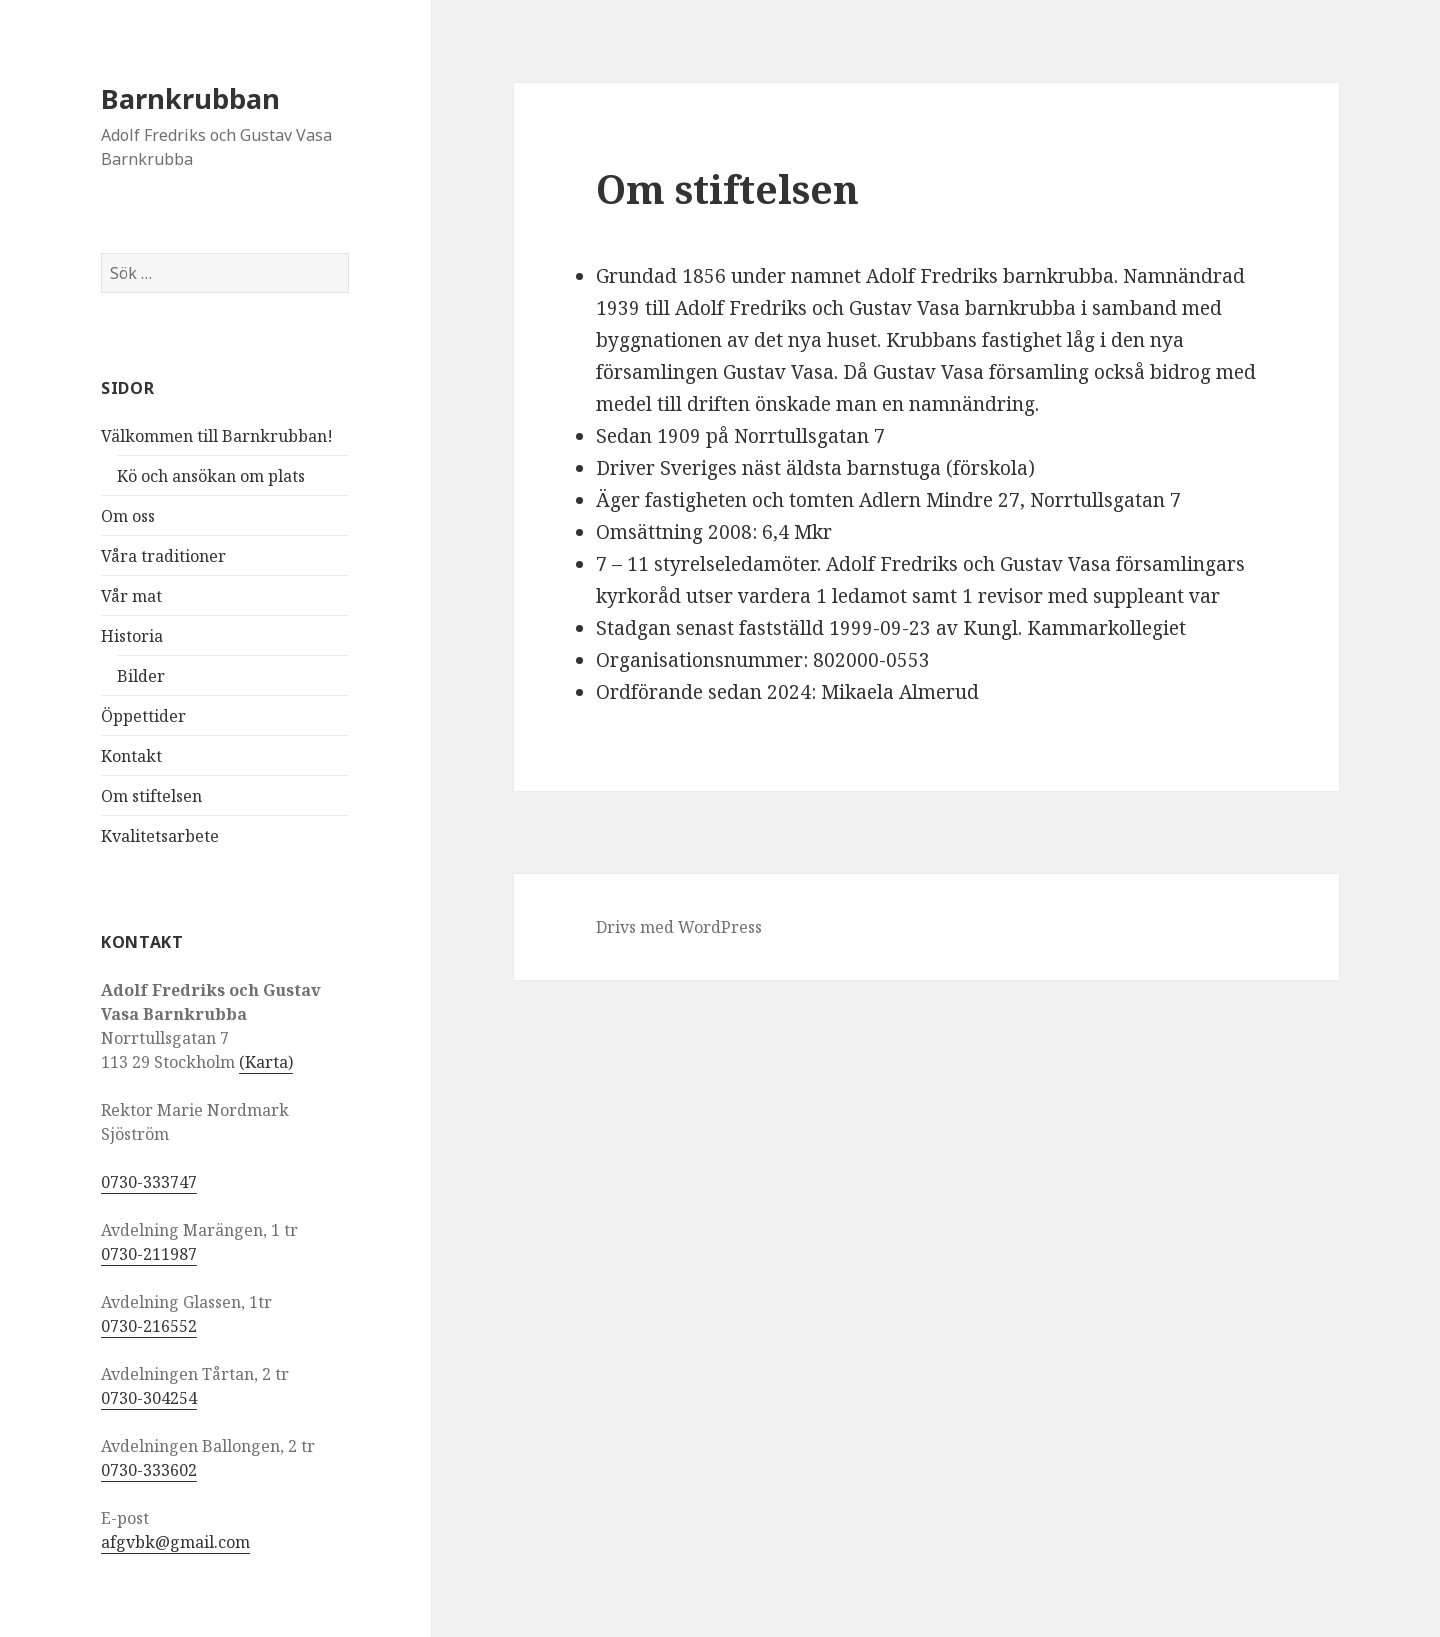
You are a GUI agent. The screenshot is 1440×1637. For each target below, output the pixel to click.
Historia (132, 636)
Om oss (128, 516)
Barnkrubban (190, 98)
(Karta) (266, 1062)
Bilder (141, 676)
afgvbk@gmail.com (175, 1542)
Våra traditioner (163, 556)
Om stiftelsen (151, 796)
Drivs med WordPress (679, 927)
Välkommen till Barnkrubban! (217, 436)
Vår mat (131, 596)
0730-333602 (149, 1470)
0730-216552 (149, 1326)
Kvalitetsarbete (160, 836)
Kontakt (131, 756)
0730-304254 (149, 1398)
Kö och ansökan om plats (211, 476)
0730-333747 (149, 1182)
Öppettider (143, 716)
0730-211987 (149, 1254)
